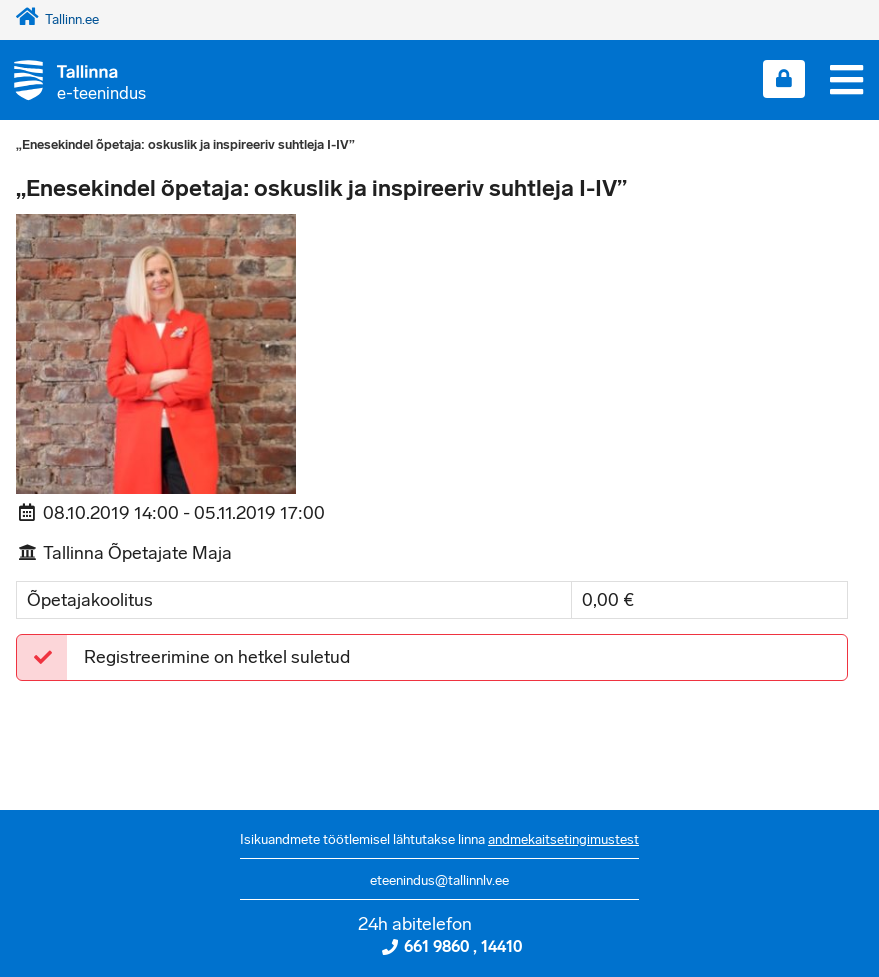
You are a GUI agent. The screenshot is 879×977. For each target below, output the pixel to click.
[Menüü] (846, 80)
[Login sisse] (784, 79)
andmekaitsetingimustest (563, 839)
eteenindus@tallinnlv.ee (439, 880)
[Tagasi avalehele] (73, 79)
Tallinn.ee (57, 19)
